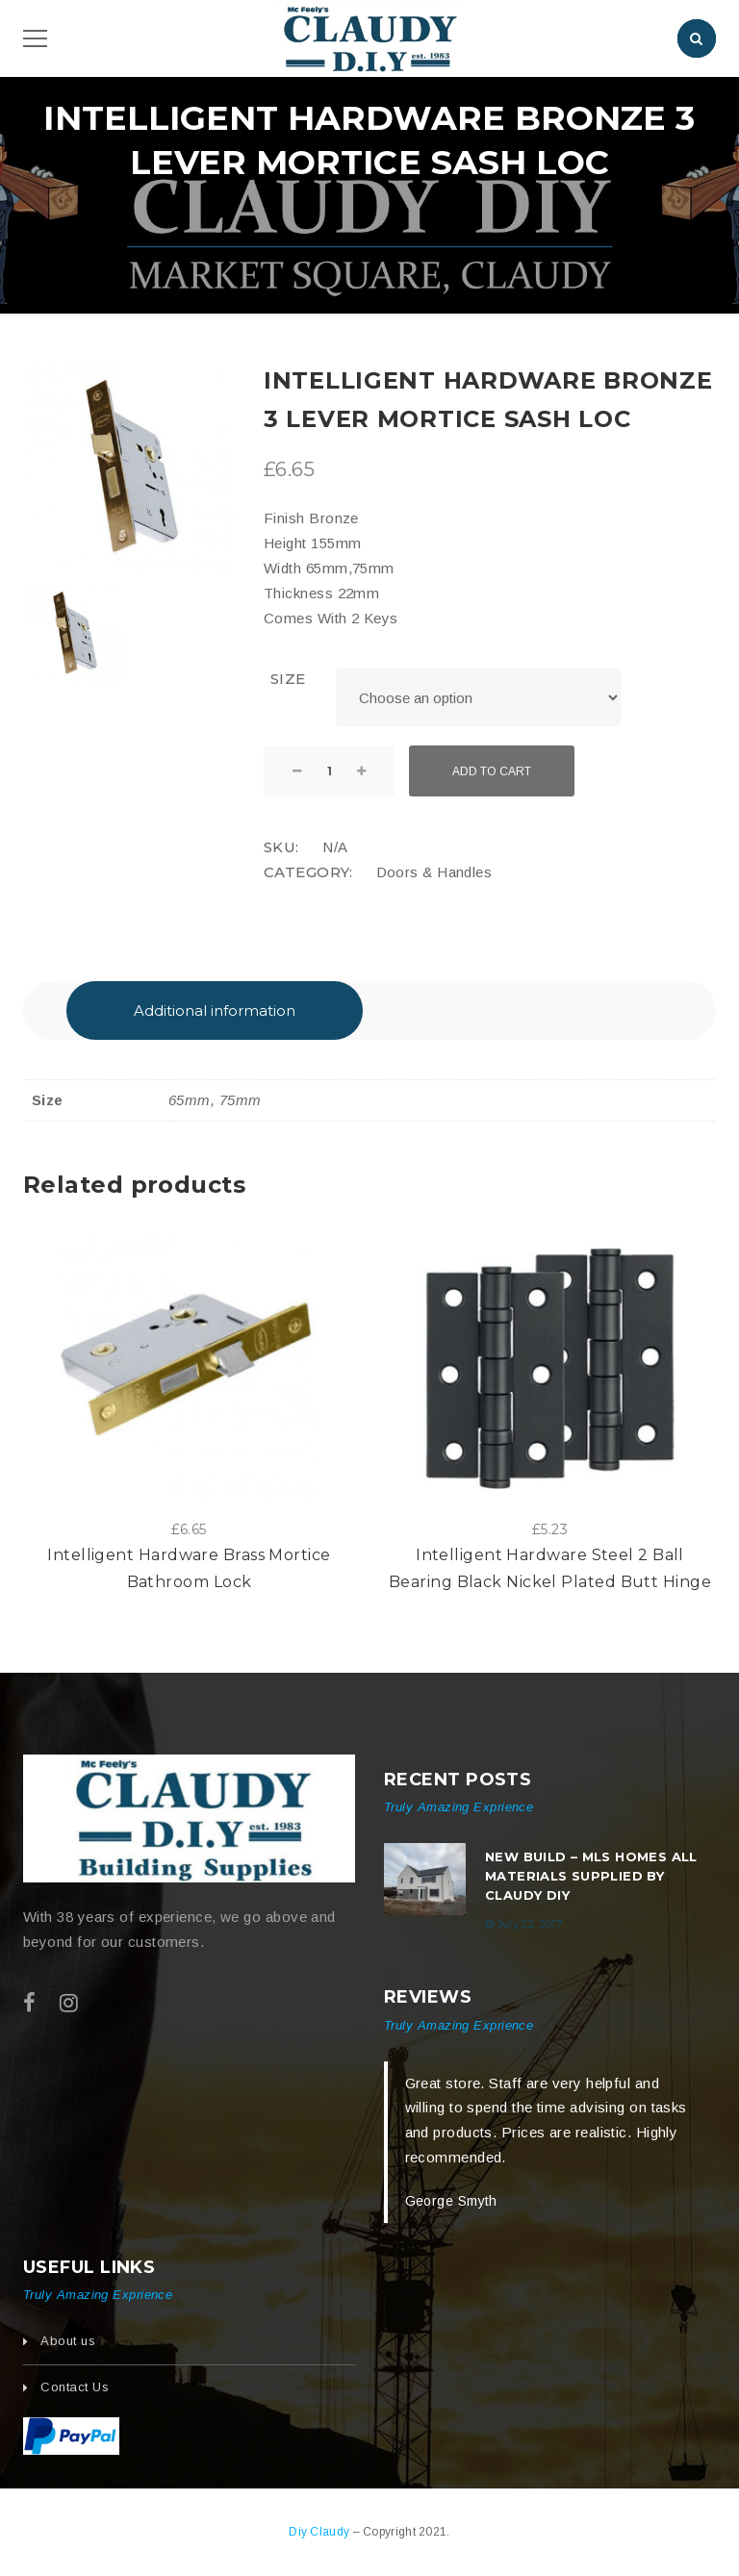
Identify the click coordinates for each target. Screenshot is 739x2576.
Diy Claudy (320, 2531)
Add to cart (491, 771)
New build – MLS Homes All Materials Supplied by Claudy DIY (591, 1876)
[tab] (214, 1010)
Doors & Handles (434, 872)
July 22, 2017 (529, 1924)
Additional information (214, 1010)
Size (288, 678)
